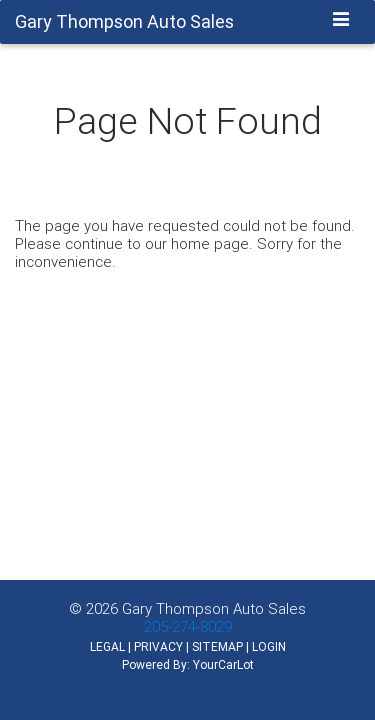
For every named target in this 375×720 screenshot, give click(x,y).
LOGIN (269, 646)
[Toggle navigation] (341, 21)
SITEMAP (217, 646)
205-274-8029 (188, 626)
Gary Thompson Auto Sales (214, 608)
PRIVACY (158, 646)
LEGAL (107, 646)
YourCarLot (223, 664)
